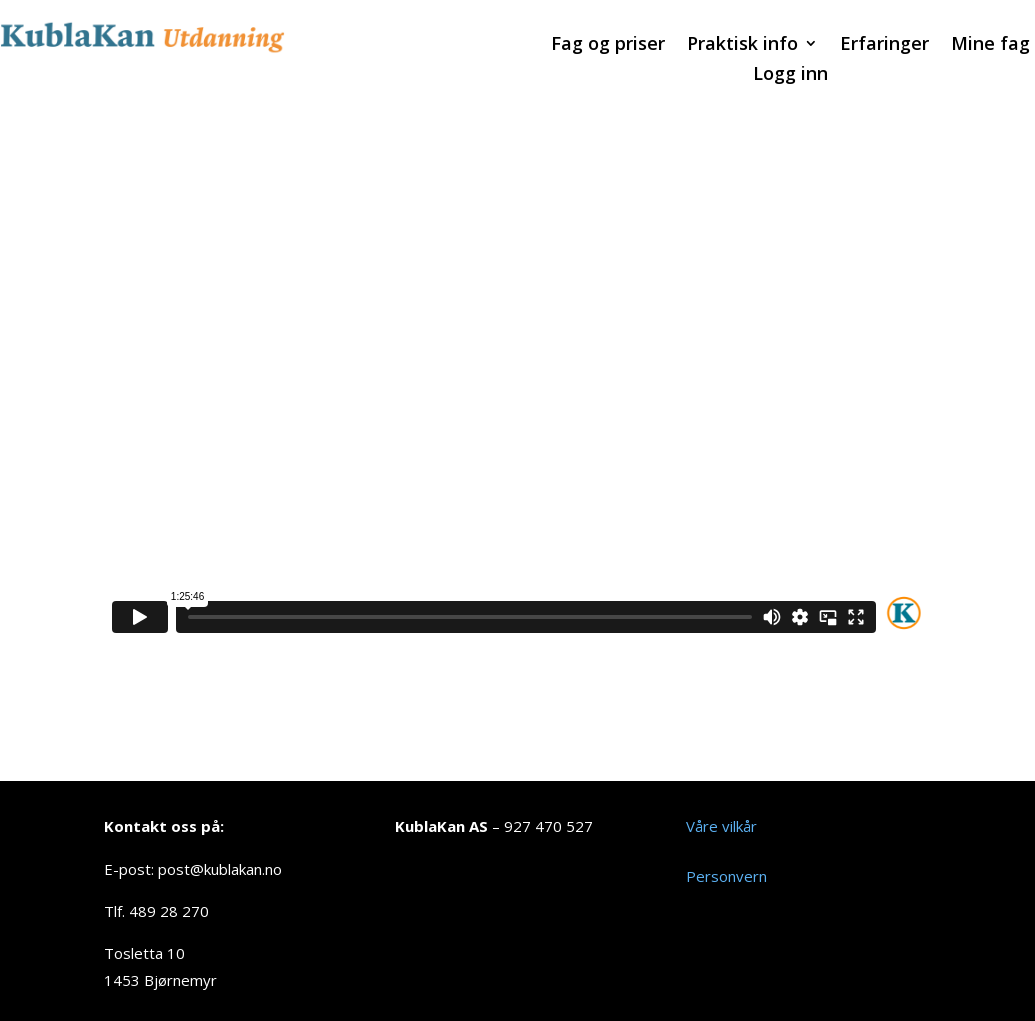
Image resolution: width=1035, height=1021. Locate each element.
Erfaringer (884, 45)
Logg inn (790, 75)
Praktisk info (742, 45)
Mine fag (990, 45)
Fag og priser (608, 45)
